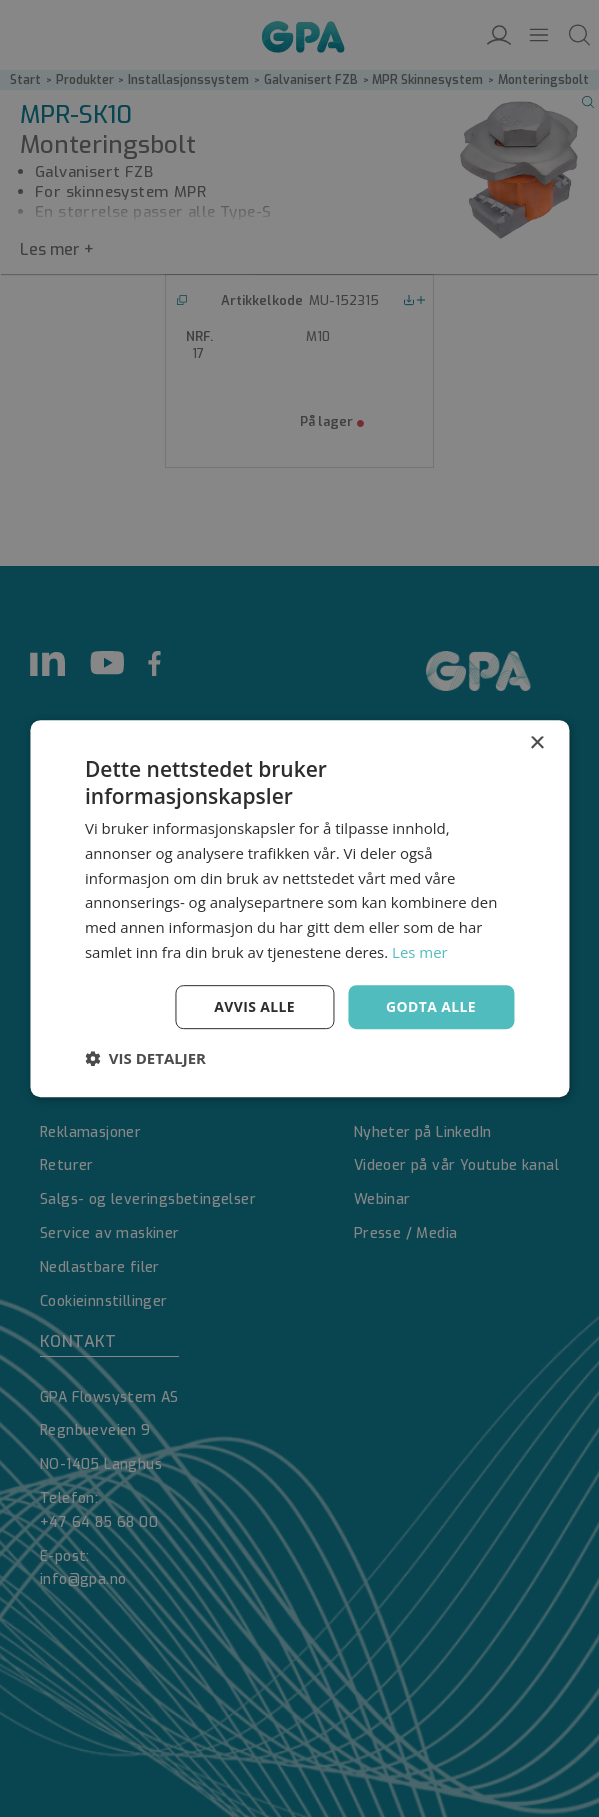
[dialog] (299, 908)
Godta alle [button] (431, 1006)
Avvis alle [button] (254, 1006)
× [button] (536, 743)
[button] (145, 1058)
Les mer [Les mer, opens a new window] (420, 952)
